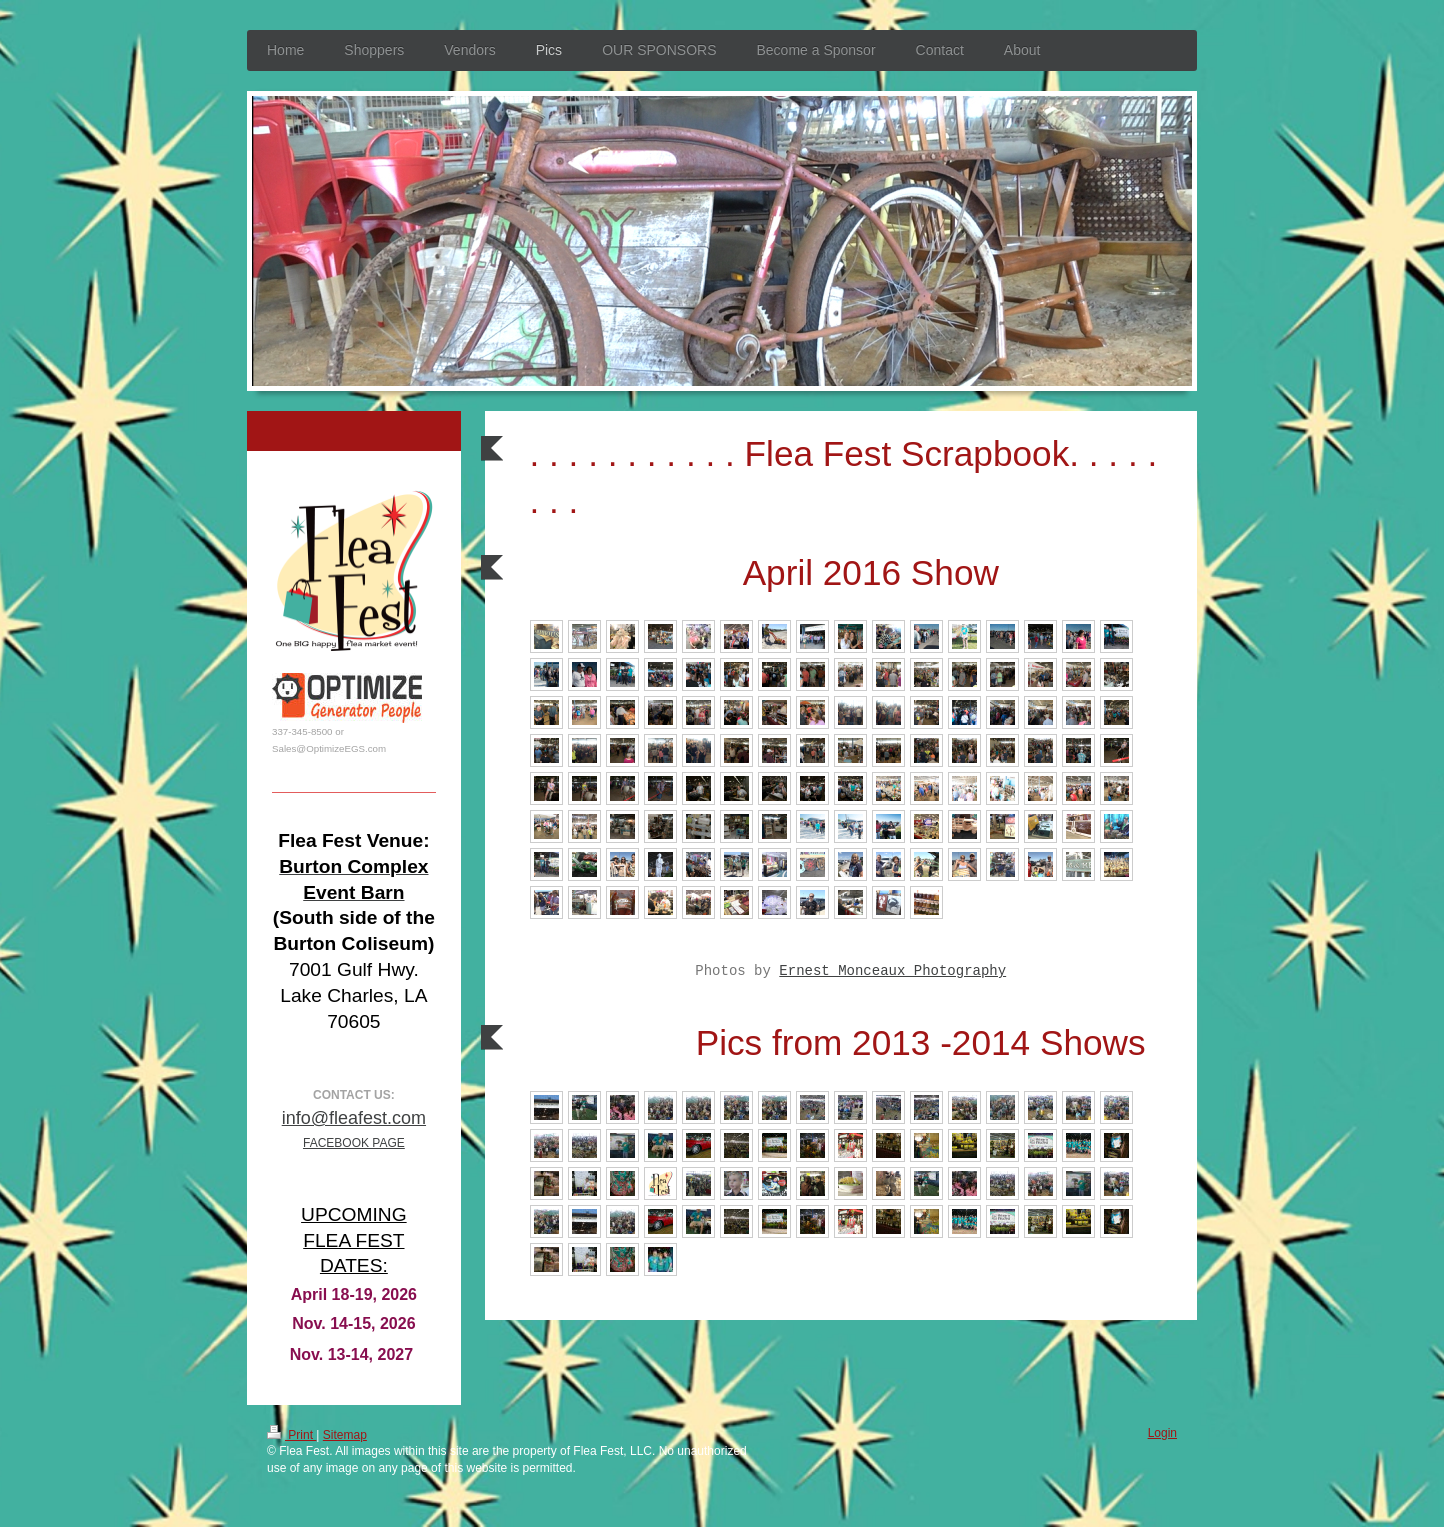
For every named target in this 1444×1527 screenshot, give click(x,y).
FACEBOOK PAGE (354, 1143)
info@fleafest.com (354, 1118)
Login (1162, 1433)
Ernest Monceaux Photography (892, 970)
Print (291, 1435)
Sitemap (345, 1435)
